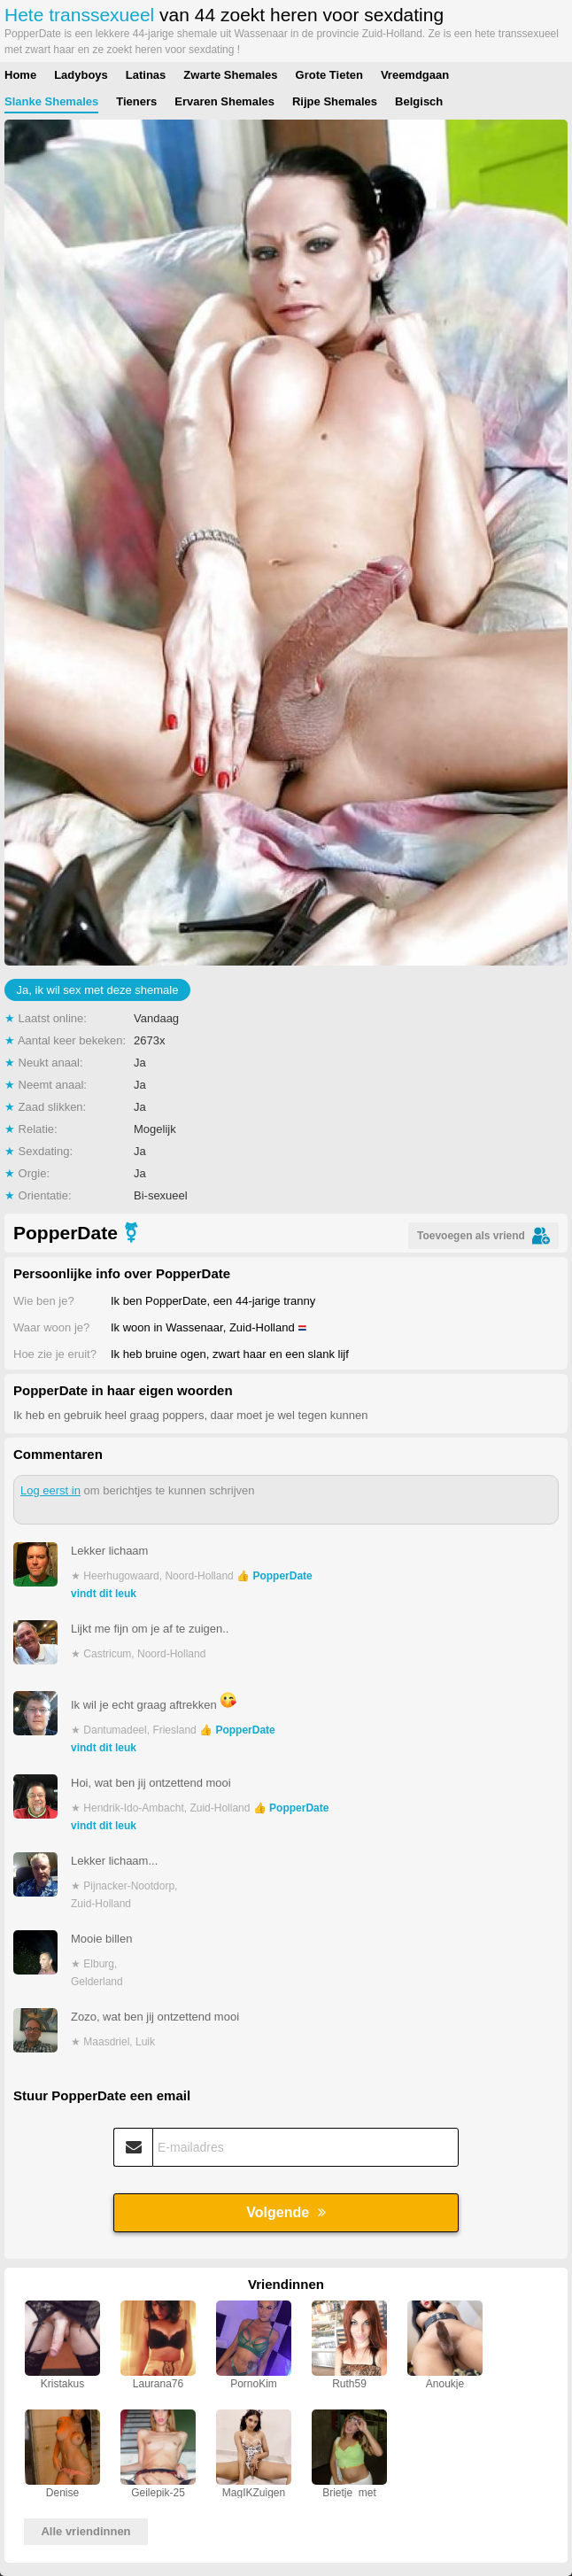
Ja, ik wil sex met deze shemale (98, 990)
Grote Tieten (329, 74)
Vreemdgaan (415, 74)
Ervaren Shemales (224, 101)
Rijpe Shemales (334, 101)
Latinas (146, 74)
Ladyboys (81, 74)
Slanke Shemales (51, 101)
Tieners (136, 101)
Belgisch (419, 101)
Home (20, 74)
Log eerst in (50, 1490)
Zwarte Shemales (230, 74)
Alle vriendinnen (85, 2531)
